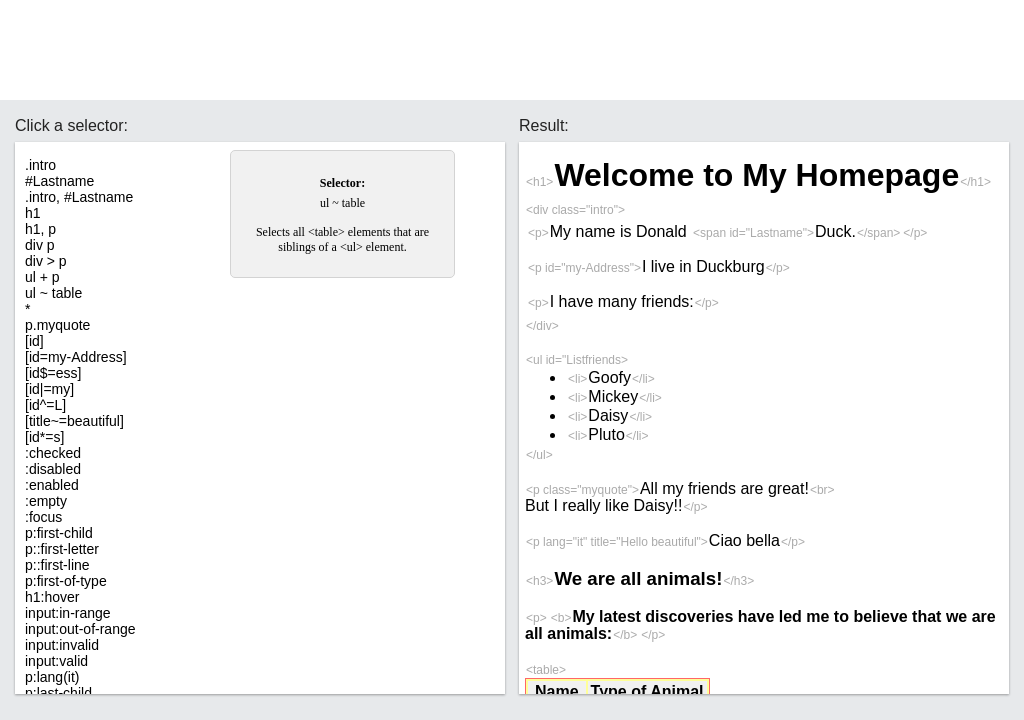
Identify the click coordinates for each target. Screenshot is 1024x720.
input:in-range (68, 613)
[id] (34, 341)
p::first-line (57, 565)
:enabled (52, 485)
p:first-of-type (66, 581)
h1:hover (52, 597)
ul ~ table (53, 293)
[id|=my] (49, 389)
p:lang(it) (52, 677)
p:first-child (59, 533)
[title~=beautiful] (74, 421)
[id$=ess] (53, 373)
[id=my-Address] (76, 357)
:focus (43, 517)
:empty (46, 501)
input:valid (56, 661)
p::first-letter (62, 549)
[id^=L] (45, 405)
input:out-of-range (80, 629)
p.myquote (57, 325)
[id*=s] (44, 437)
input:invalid (62, 645)
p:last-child (58, 693)
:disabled (53, 469)
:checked (53, 453)
